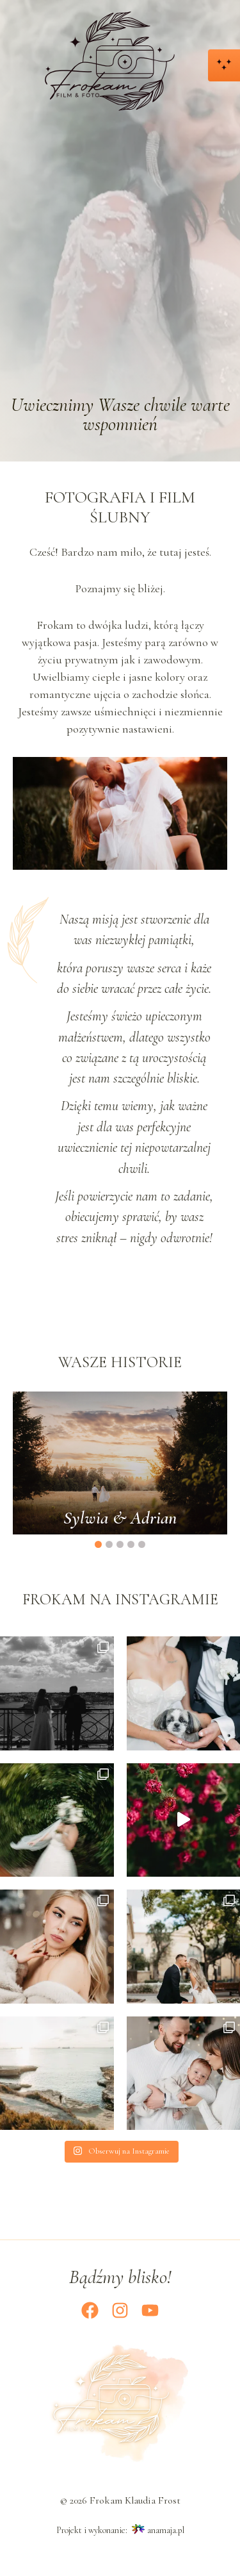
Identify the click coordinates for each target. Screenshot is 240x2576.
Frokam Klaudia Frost (135, 2500)
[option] (120, 1463)
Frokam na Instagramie (120, 1599)
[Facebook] (90, 2310)
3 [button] (120, 1544)
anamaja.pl (165, 2530)
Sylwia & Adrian (120, 1517)
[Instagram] (120, 2310)
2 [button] (109, 1544)
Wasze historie (120, 1362)
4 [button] (130, 1544)
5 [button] (141, 1544)
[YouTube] (150, 2310)
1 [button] (98, 1544)
